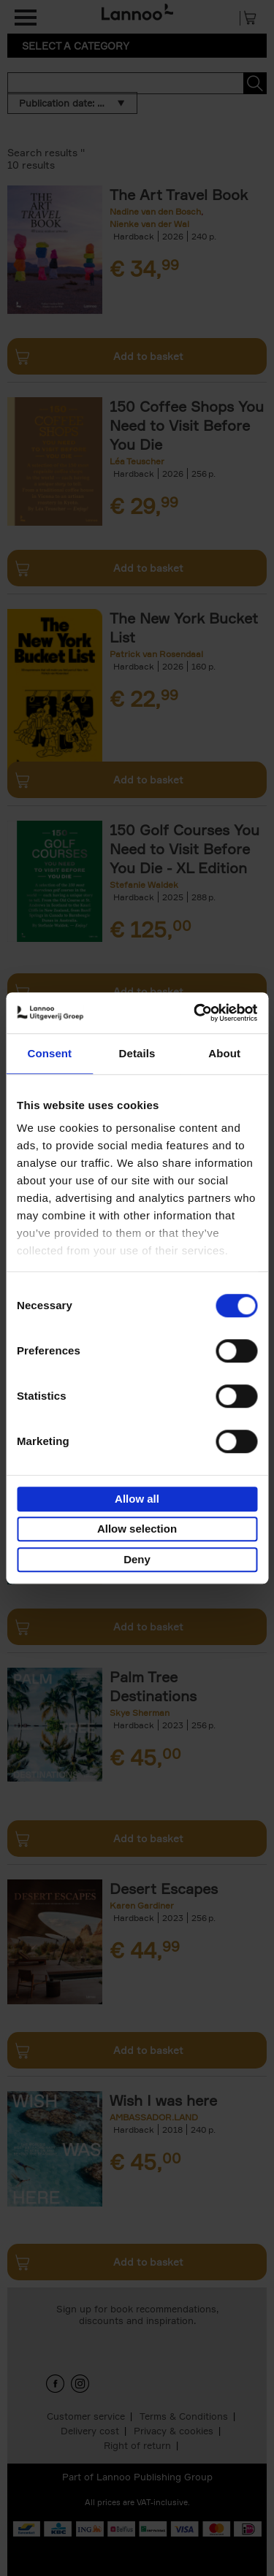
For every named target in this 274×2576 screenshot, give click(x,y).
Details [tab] (137, 1053)
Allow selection (137, 1528)
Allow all (137, 1498)
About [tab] (224, 1053)
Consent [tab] (49, 1053)
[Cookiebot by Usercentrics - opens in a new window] (195, 1012)
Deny (137, 1559)
